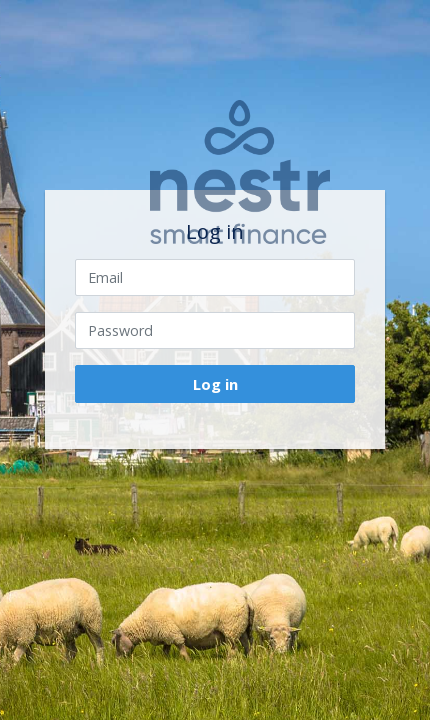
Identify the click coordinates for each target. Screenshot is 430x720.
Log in (215, 384)
